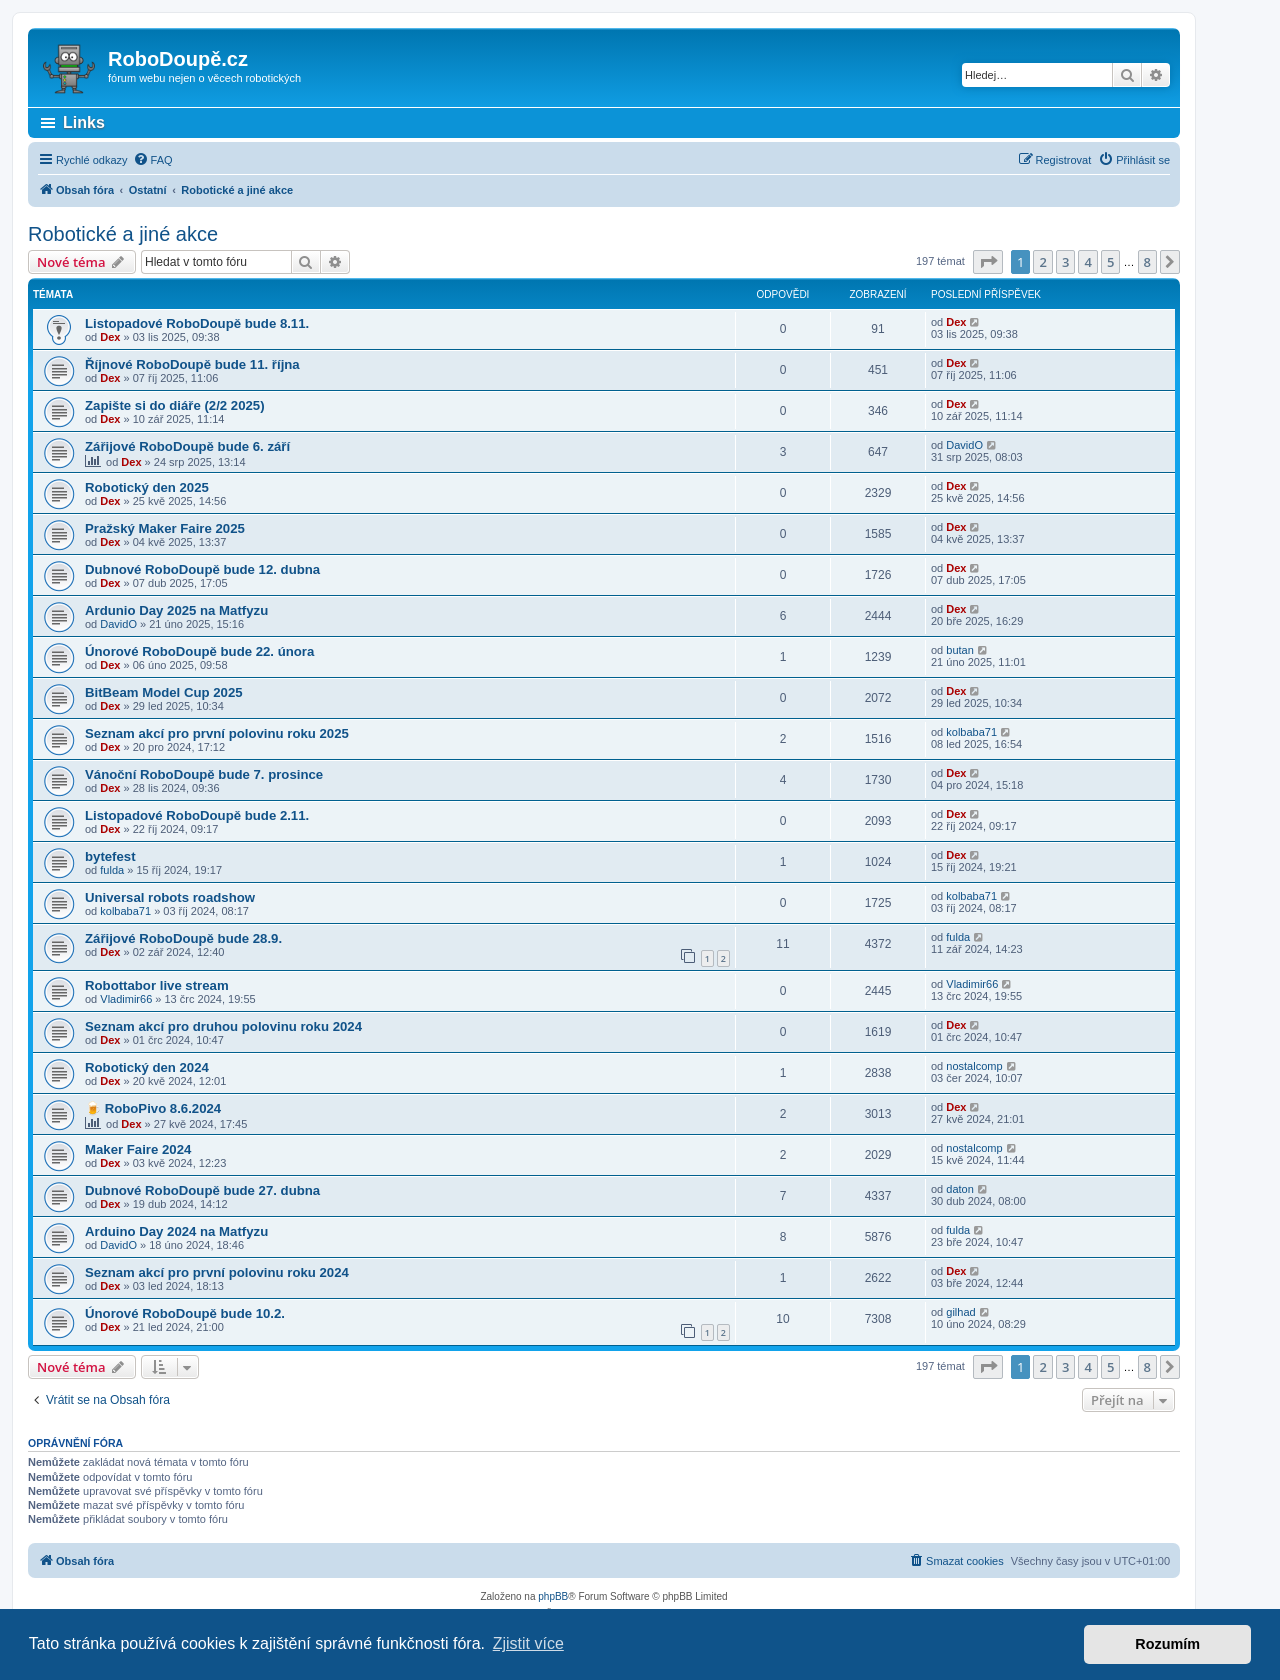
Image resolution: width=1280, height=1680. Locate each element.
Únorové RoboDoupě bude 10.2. (185, 1313)
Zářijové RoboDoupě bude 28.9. (183, 938)
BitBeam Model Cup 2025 (164, 692)
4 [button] (1087, 262)
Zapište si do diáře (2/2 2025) (175, 405)
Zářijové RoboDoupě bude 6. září (187, 446)
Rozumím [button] (1167, 1644)
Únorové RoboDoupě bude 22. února (199, 651)
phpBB (553, 1596)
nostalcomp (974, 1066)
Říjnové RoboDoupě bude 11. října (192, 364)
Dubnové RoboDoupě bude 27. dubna (202, 1190)
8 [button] (1147, 262)
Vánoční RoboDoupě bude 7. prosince (204, 774)
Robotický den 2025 (147, 487)
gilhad (960, 1312)
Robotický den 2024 (147, 1067)
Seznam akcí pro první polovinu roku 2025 (217, 733)
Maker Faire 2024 (138, 1149)
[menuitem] (153, 160)
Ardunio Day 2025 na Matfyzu (176, 610)
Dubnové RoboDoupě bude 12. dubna (202, 569)
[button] (988, 262)
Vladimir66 (126, 999)
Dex (110, 337)
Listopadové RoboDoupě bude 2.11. (197, 815)
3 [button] (1065, 262)
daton (960, 1189)
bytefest (110, 856)
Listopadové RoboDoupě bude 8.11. (197, 323)
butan (960, 650)
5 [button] (1110, 262)
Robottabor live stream (157, 985)
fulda (112, 870)
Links (84, 122)
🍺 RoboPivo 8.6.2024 (153, 1108)
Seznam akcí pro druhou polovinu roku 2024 (223, 1026)
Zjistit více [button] (528, 1643)
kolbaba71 (971, 732)
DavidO (964, 445)
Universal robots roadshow (170, 897)
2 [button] (1042, 262)
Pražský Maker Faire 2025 (165, 528)
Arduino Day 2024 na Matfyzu (176, 1231)
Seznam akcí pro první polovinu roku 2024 (217, 1272)
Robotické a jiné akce (123, 234)
